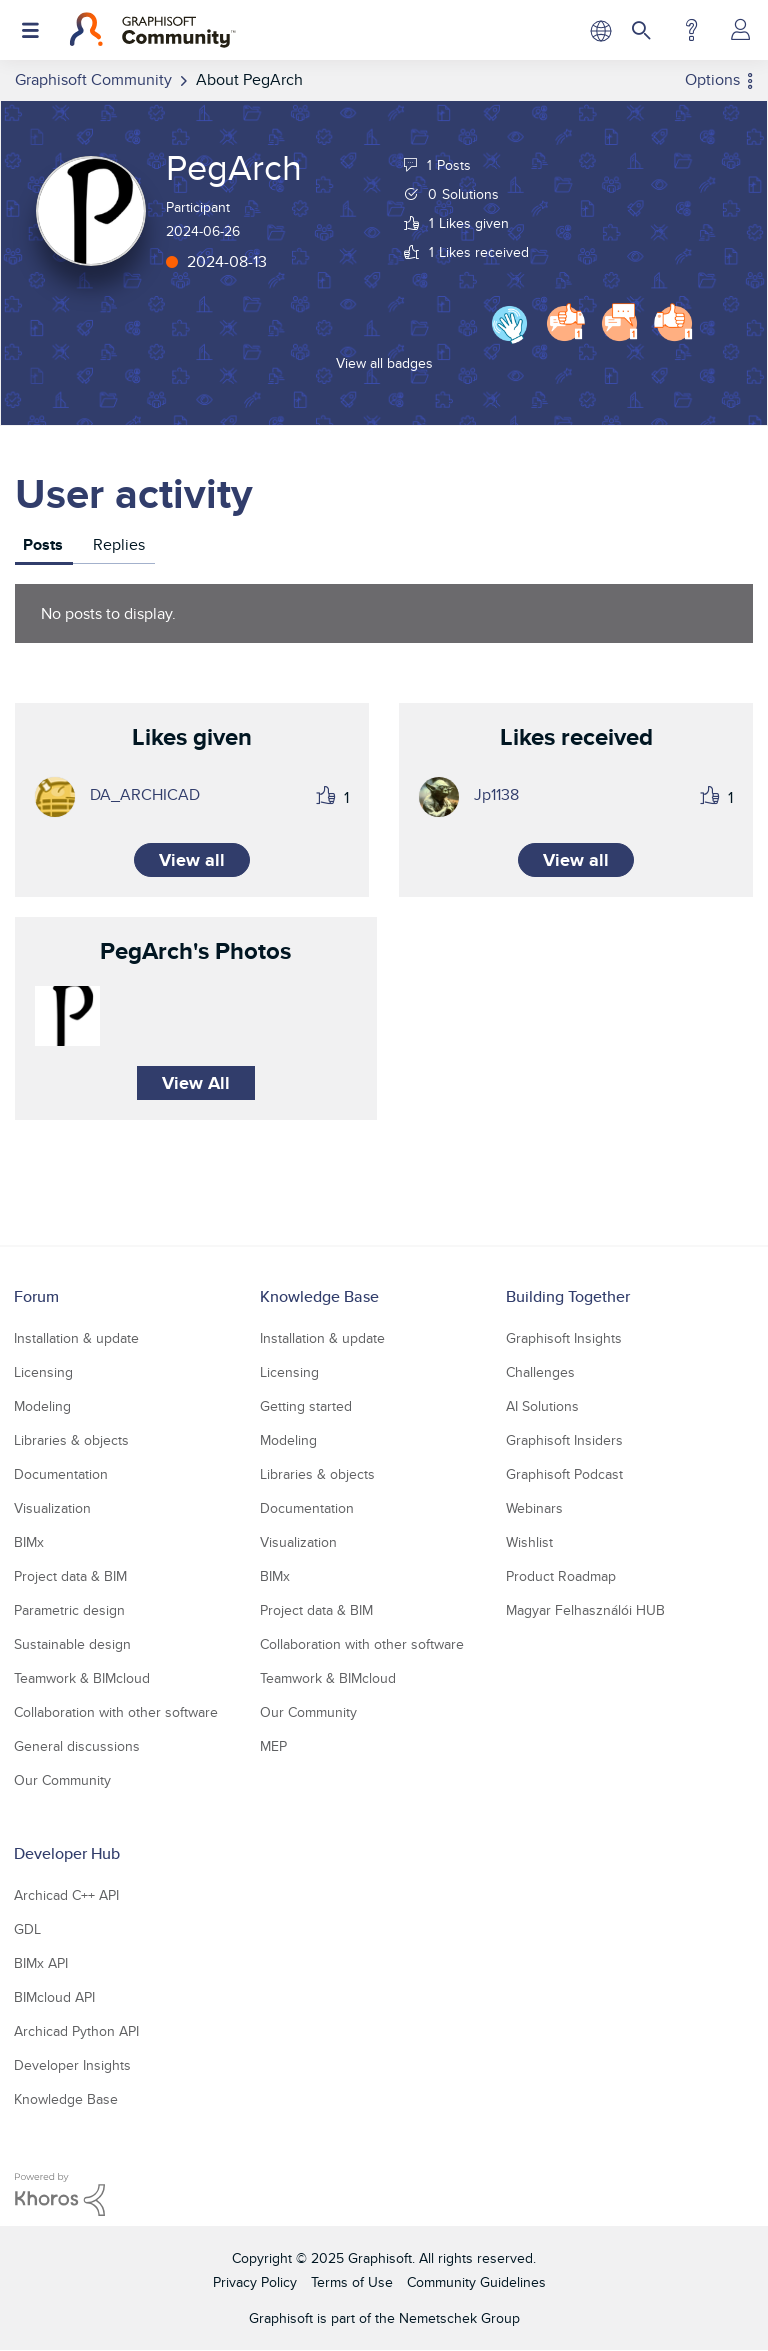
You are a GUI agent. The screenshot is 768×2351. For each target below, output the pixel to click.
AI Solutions (542, 1406)
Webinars (534, 1508)
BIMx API (41, 1963)
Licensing (43, 1372)
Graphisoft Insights (564, 1338)
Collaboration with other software (116, 1712)
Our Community (62, 1780)
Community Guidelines (476, 2282)
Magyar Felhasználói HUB (585, 1610)
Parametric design (69, 1610)
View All (196, 1083)
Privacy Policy (255, 2282)
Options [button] (712, 79)
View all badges (384, 363)
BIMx (29, 1542)
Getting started (306, 1406)
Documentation (61, 1474)
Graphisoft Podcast (564, 1474)
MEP (273, 1746)
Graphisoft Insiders (564, 1440)
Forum (36, 1296)
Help (691, 30)
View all (192, 860)
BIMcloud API (54, 1997)
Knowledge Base (319, 1296)
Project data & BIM (70, 1576)
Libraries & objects (71, 1440)
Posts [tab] (43, 544)
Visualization (52, 1508)
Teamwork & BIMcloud (82, 1678)
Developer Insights (72, 2065)
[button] (67, 1016)
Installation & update (76, 1338)
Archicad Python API (76, 2031)
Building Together (568, 1296)
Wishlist (529, 1542)
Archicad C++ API (66, 1895)
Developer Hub (67, 1853)
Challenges (540, 1372)
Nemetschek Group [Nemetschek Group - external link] (459, 2318)
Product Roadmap (561, 1576)
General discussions (77, 1746)
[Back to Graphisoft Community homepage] (152, 30)
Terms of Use (352, 2282)
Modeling (42, 1406)
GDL (27, 1929)
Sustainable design (72, 1644)
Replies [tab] (119, 544)
